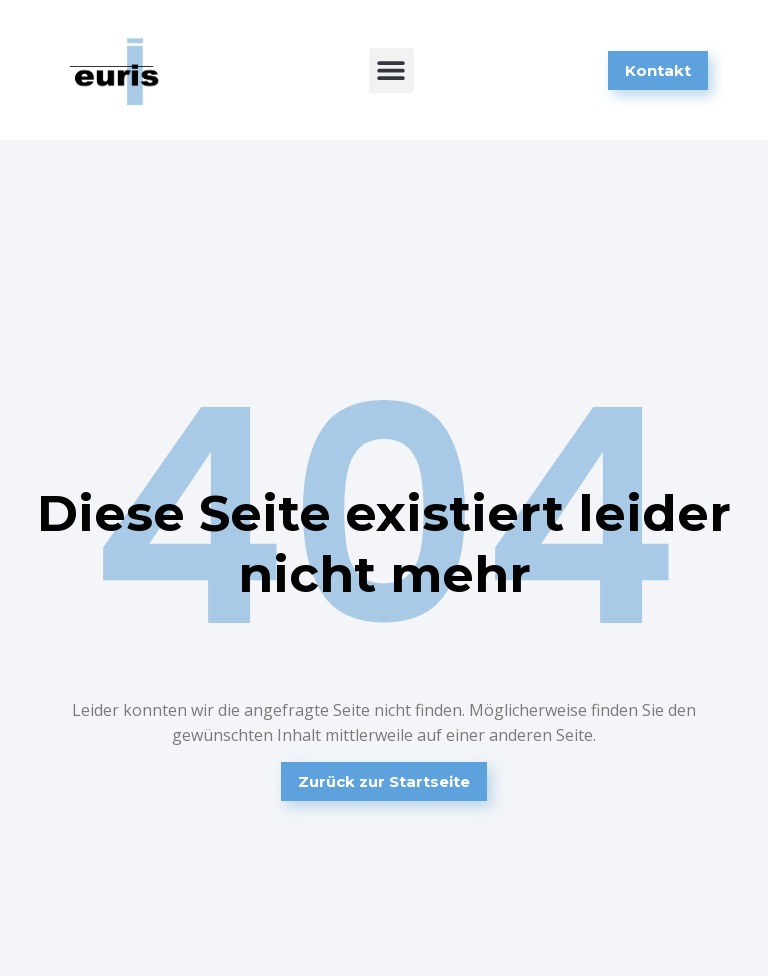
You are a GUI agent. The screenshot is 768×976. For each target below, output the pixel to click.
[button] (391, 70)
